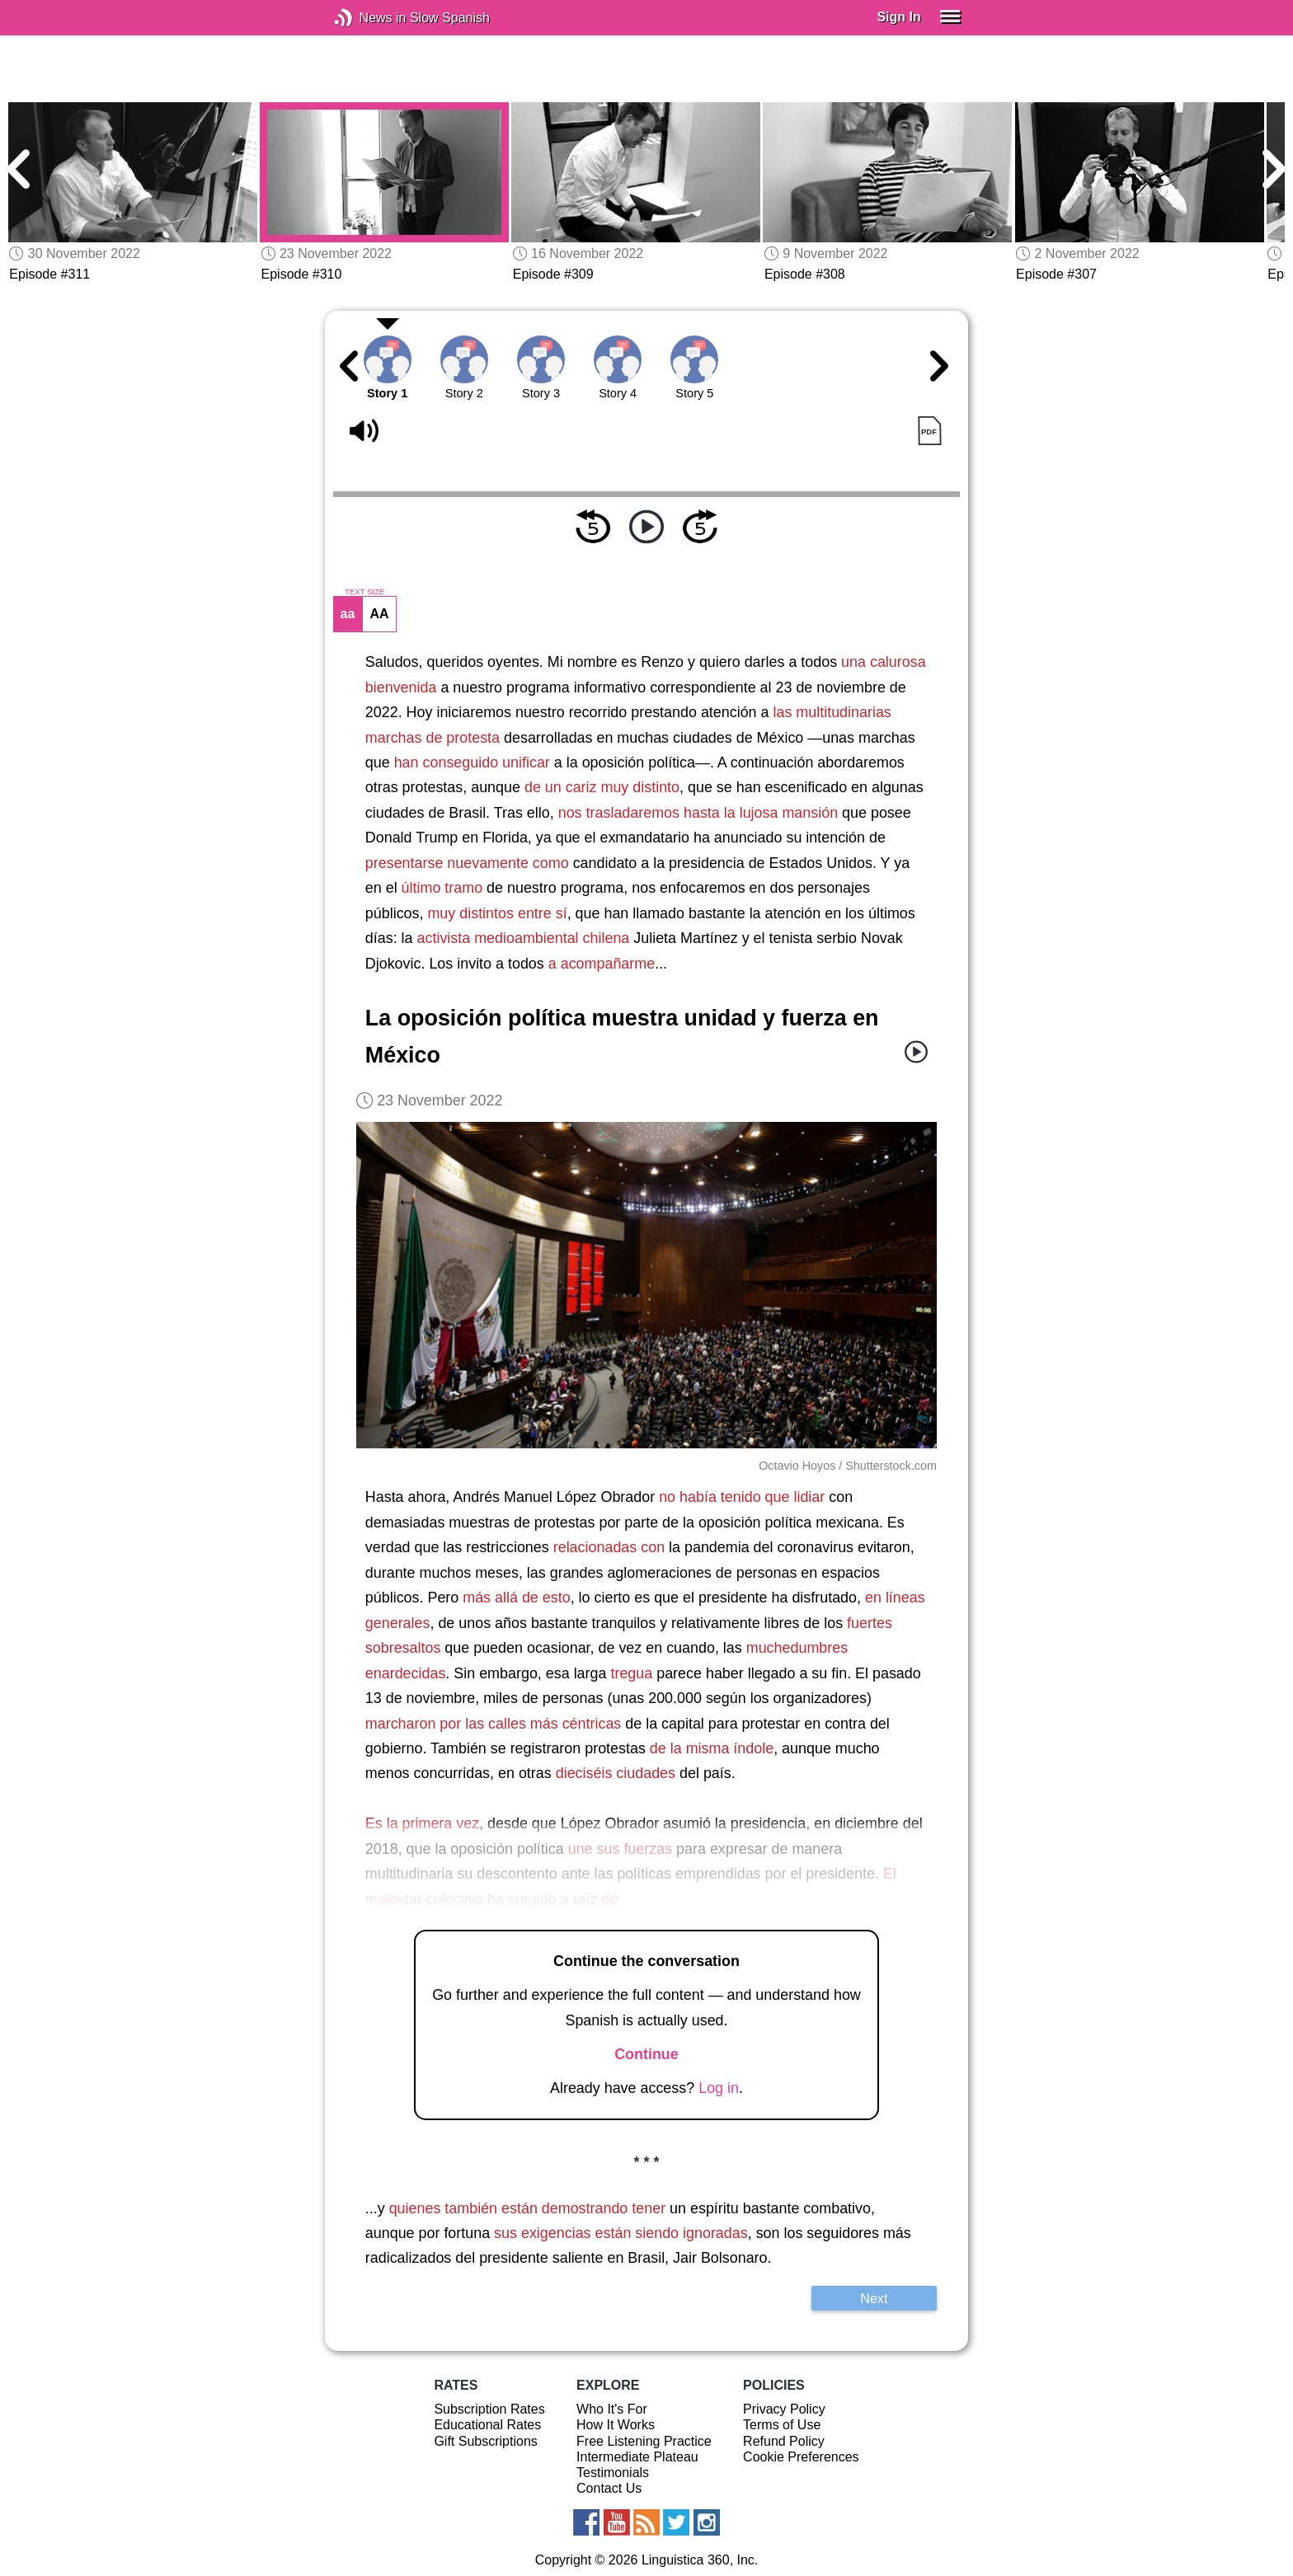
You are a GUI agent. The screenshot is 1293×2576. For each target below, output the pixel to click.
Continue (646, 2054)
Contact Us (609, 2488)
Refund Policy (784, 2441)
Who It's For (611, 2409)
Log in (718, 2088)
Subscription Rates (489, 2409)
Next (873, 2298)
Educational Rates (487, 2425)
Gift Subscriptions (485, 2441)
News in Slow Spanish (368, 18)
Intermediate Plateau (637, 2457)
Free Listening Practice (644, 2441)
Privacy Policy (784, 2409)
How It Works (615, 2425)
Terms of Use (781, 2425)
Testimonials (612, 2473)
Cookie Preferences (801, 2457)
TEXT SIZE (364, 592)
